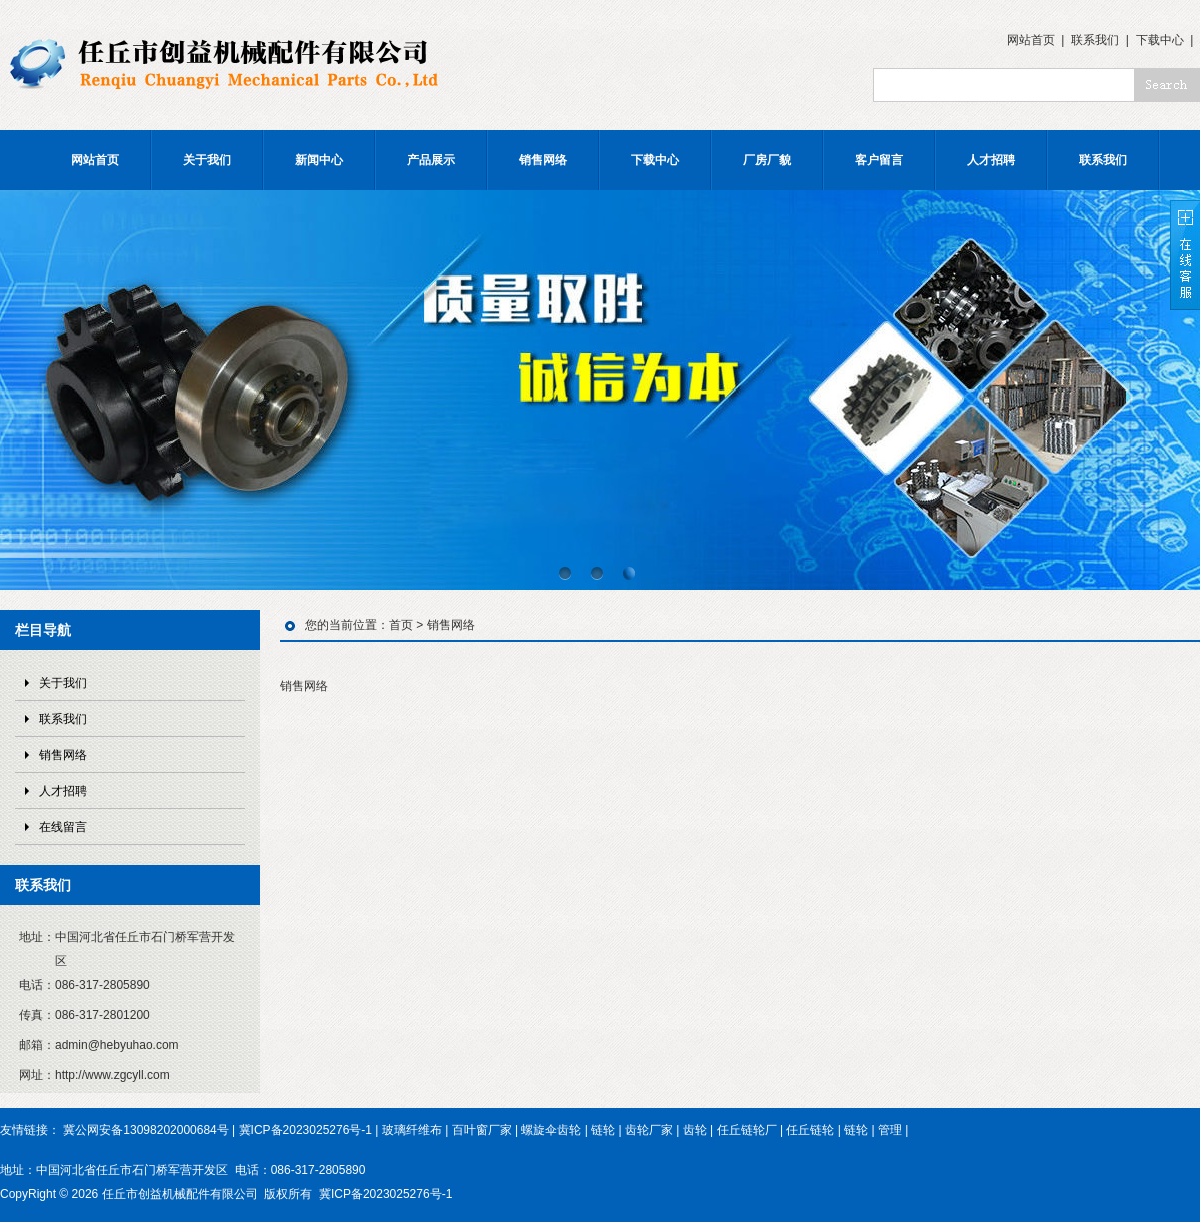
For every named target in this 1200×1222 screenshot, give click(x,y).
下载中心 (1160, 40)
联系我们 (1095, 40)
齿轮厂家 (649, 1130)
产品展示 (431, 160)
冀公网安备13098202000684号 (145, 1130)
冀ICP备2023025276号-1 (305, 1130)
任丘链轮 (810, 1130)
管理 (890, 1130)
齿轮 (695, 1130)
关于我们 (207, 160)
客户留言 (879, 160)
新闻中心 (319, 160)
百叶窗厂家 (482, 1130)
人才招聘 (991, 160)
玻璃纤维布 (412, 1130)
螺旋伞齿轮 (551, 1130)
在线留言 (63, 827)
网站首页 (1031, 40)
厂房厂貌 (767, 160)
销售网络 (543, 160)
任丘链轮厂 (747, 1130)
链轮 (603, 1130)
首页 (401, 625)
